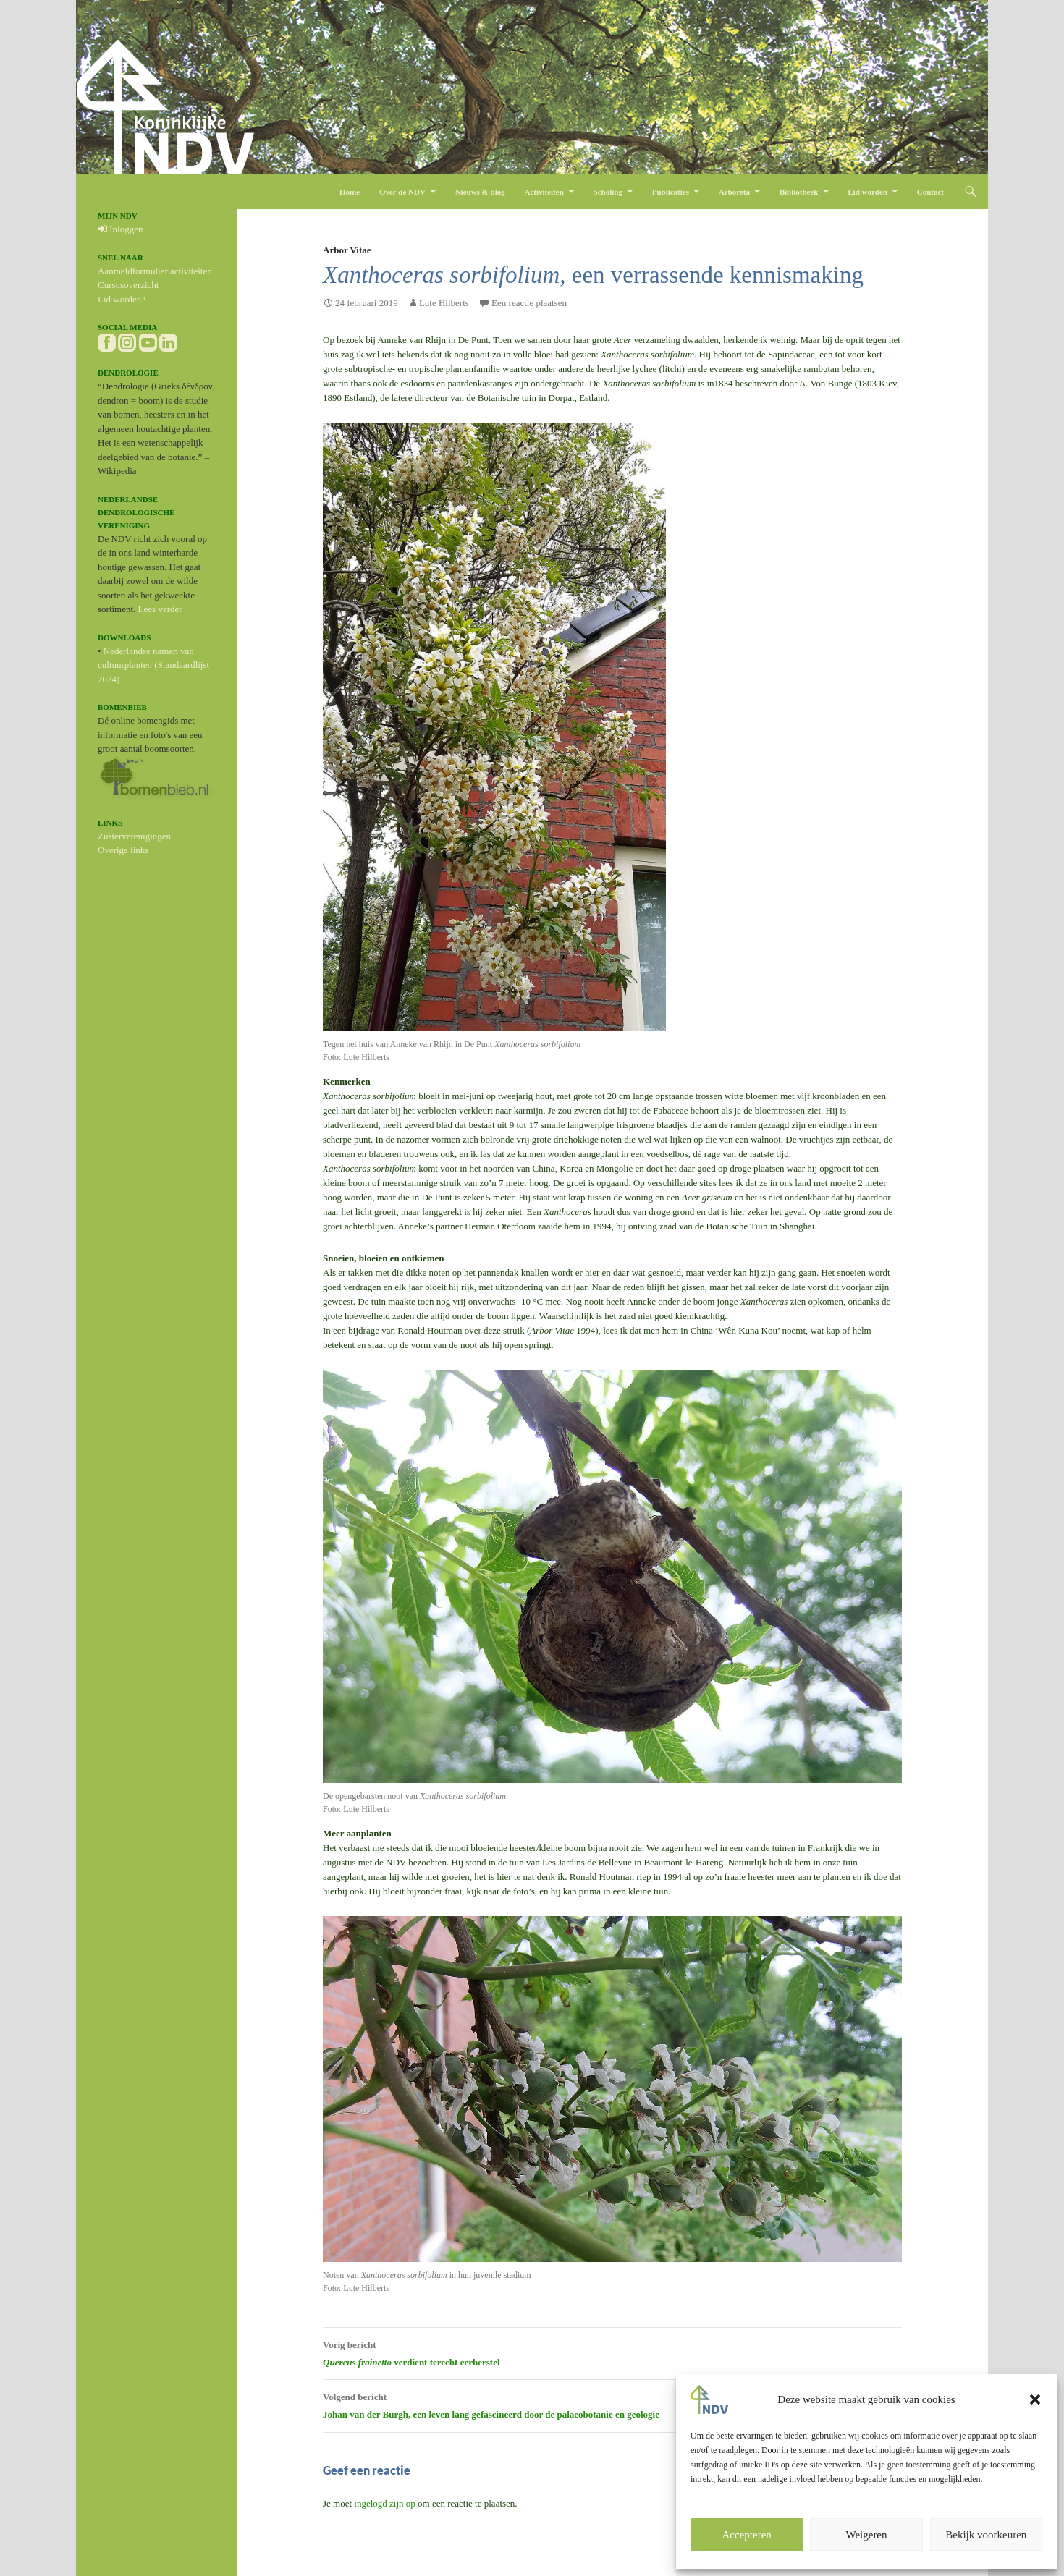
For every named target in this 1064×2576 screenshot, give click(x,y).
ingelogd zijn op (384, 2503)
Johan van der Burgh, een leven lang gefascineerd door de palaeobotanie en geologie (612, 2404)
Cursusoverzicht (128, 284)
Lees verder (160, 608)
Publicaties (670, 191)
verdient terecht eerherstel (612, 2352)
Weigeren (866, 2535)
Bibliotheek (799, 191)
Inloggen (120, 229)
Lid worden (867, 191)
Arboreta (734, 191)
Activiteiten (543, 191)
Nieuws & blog (480, 191)
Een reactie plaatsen (529, 302)
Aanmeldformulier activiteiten (155, 271)
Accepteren (747, 2535)
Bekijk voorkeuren (985, 2535)
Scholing (608, 191)
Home (349, 191)
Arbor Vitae (347, 250)
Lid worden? (121, 299)
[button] (1035, 2399)
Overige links (123, 849)
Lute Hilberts (444, 302)
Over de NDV (402, 191)
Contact (930, 191)
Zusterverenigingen (134, 836)
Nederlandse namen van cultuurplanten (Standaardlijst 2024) (153, 665)
